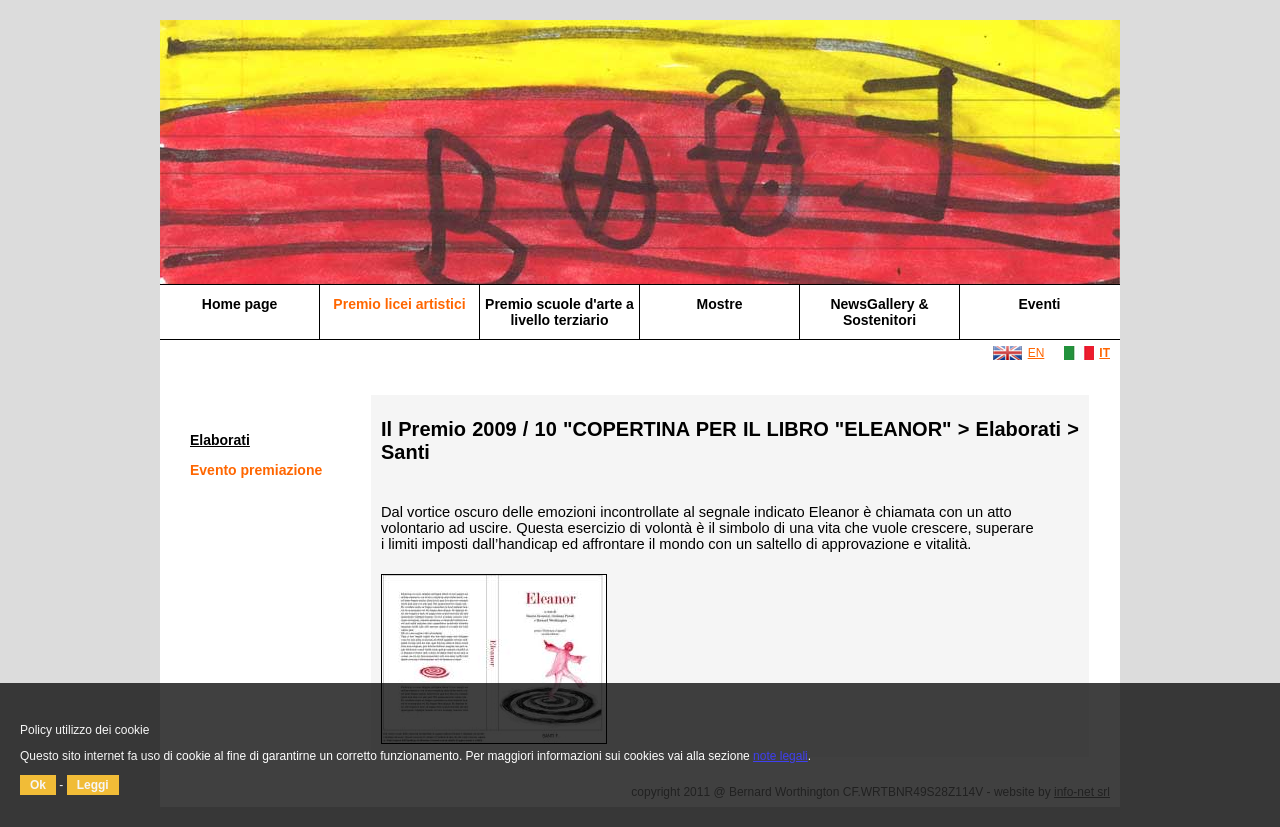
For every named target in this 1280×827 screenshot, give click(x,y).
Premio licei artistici (399, 304)
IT (1104, 353)
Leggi (93, 785)
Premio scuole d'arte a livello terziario (559, 312)
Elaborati (220, 440)
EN (1036, 353)
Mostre (720, 304)
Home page (239, 304)
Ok (38, 785)
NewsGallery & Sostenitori (879, 312)
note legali (780, 756)
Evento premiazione (256, 470)
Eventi (1039, 304)
